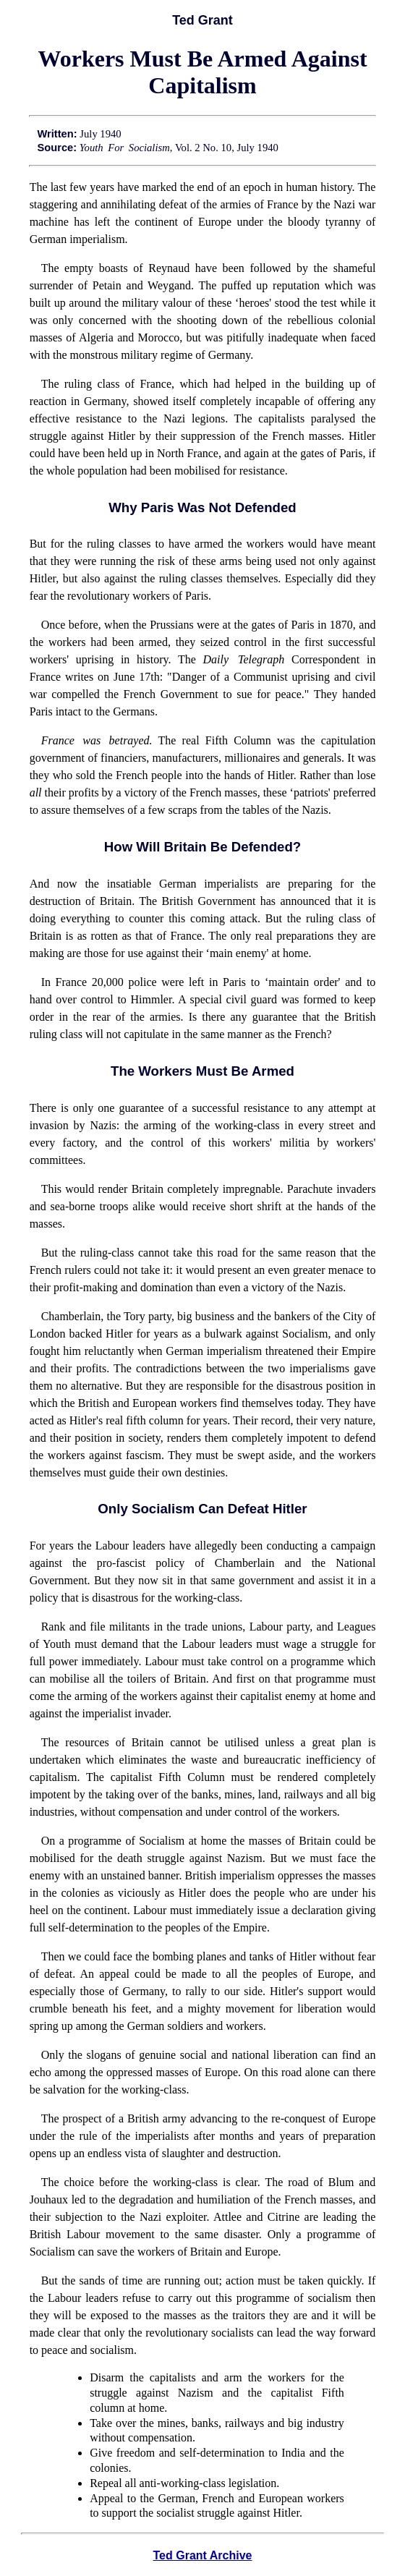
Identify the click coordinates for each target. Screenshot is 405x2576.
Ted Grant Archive (202, 2555)
